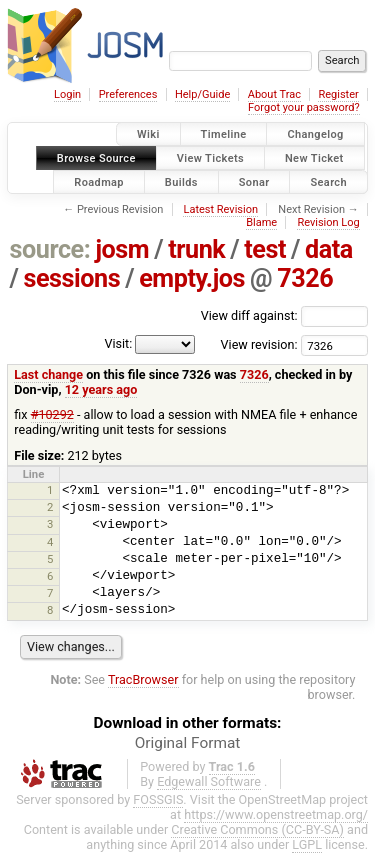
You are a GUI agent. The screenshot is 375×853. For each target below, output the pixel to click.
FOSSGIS (158, 799)
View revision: (259, 344)
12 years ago (101, 389)
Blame (261, 222)
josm (122, 249)
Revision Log (328, 222)
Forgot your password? (304, 107)
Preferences (128, 94)
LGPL (307, 844)
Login (67, 94)
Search (328, 181)
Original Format (188, 743)
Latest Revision (220, 209)
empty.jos (192, 278)
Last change (48, 374)
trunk (196, 249)
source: (50, 249)
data (329, 249)
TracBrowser (143, 679)
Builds (181, 181)
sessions (71, 278)
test (265, 249)
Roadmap (99, 181)
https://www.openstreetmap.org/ (276, 814)
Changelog (315, 134)
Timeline (224, 134)
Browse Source (96, 157)
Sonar (254, 181)
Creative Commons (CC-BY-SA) (257, 829)
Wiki (148, 134)
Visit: (118, 343)
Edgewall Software (209, 781)
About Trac (274, 94)
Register (338, 94)
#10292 (52, 414)
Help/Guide (202, 94)
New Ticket (314, 157)
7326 (305, 278)
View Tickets (210, 157)
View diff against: (284, 315)
